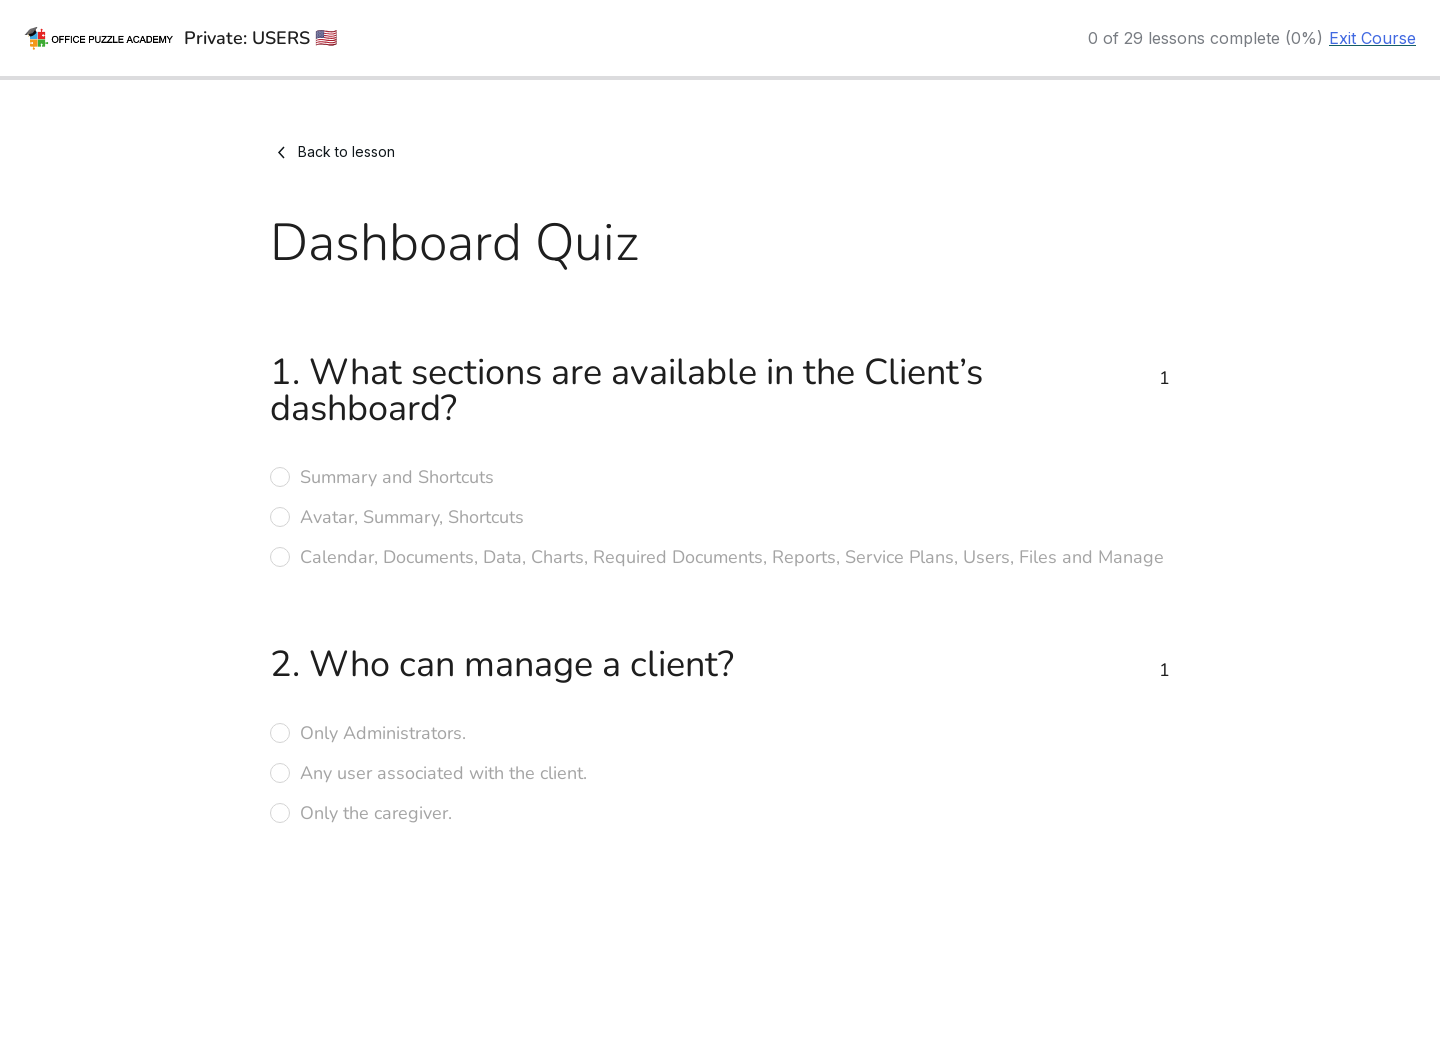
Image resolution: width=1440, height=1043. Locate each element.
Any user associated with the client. (443, 773)
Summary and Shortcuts (397, 477)
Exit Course (1372, 38)
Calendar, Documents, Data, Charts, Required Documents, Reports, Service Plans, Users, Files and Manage (732, 557)
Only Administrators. (383, 733)
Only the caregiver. (376, 813)
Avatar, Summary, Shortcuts (412, 517)
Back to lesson (332, 152)
